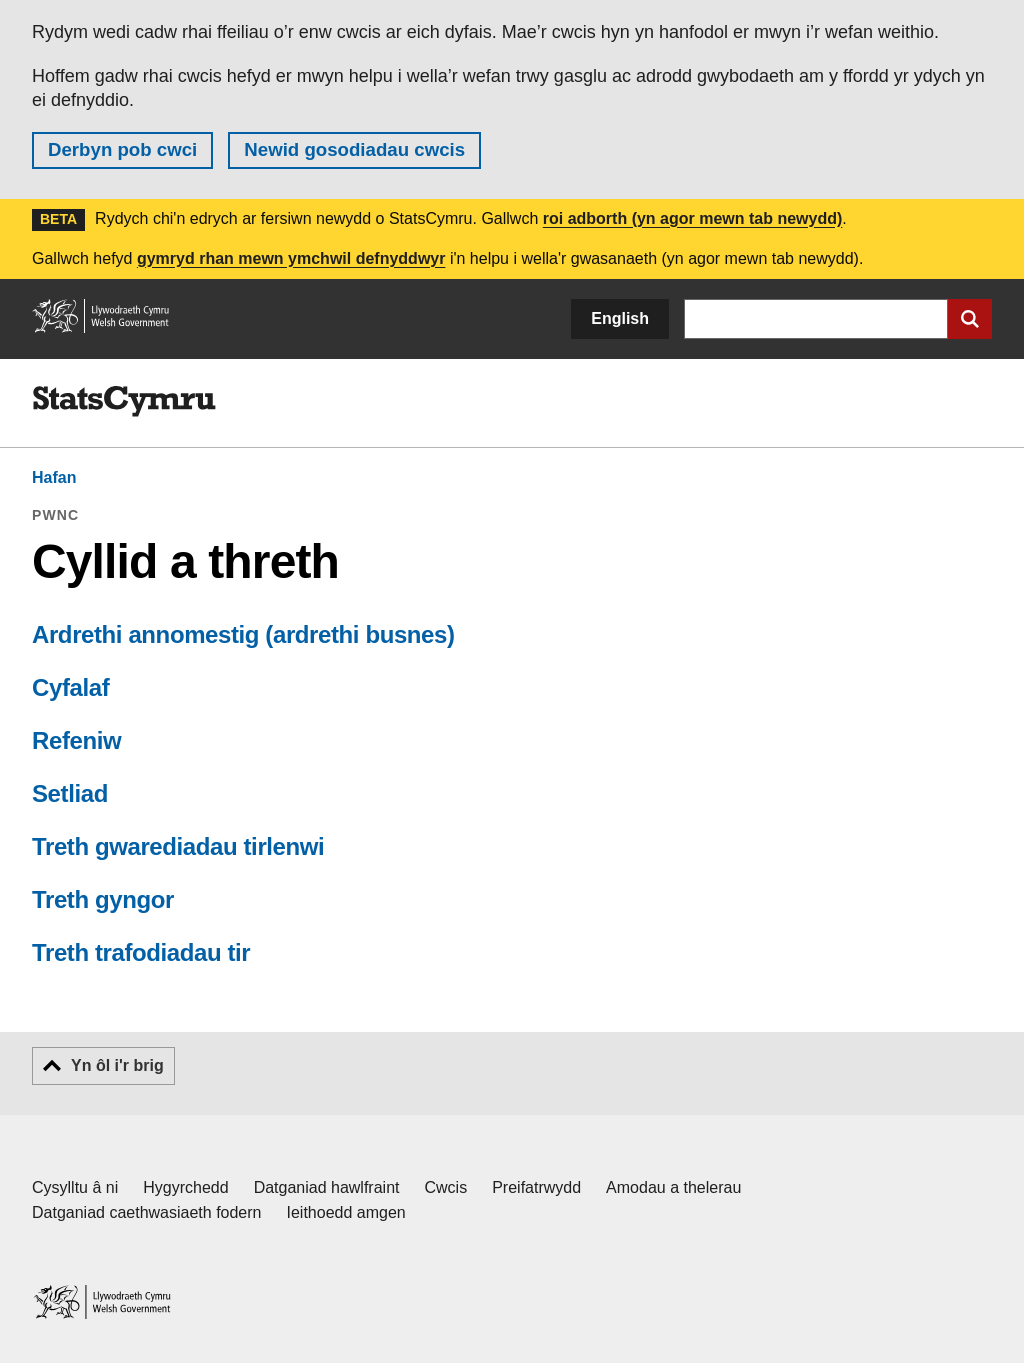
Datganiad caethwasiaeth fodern (147, 1212)
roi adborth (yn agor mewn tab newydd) (693, 218)
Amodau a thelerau (673, 1187)
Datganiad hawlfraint (327, 1187)
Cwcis (446, 1187)
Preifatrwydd (536, 1187)
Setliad (70, 793)
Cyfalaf (70, 687)
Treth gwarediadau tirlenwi (178, 846)
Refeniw (76, 740)
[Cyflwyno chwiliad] (970, 319)
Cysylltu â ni (75, 1187)
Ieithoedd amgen (346, 1212)
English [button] (620, 318)
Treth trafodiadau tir (141, 952)
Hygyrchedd (185, 1187)
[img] (124, 402)
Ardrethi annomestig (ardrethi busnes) (243, 634)
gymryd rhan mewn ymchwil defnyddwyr (291, 258)
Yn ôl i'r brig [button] (117, 1065)
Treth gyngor (103, 899)
